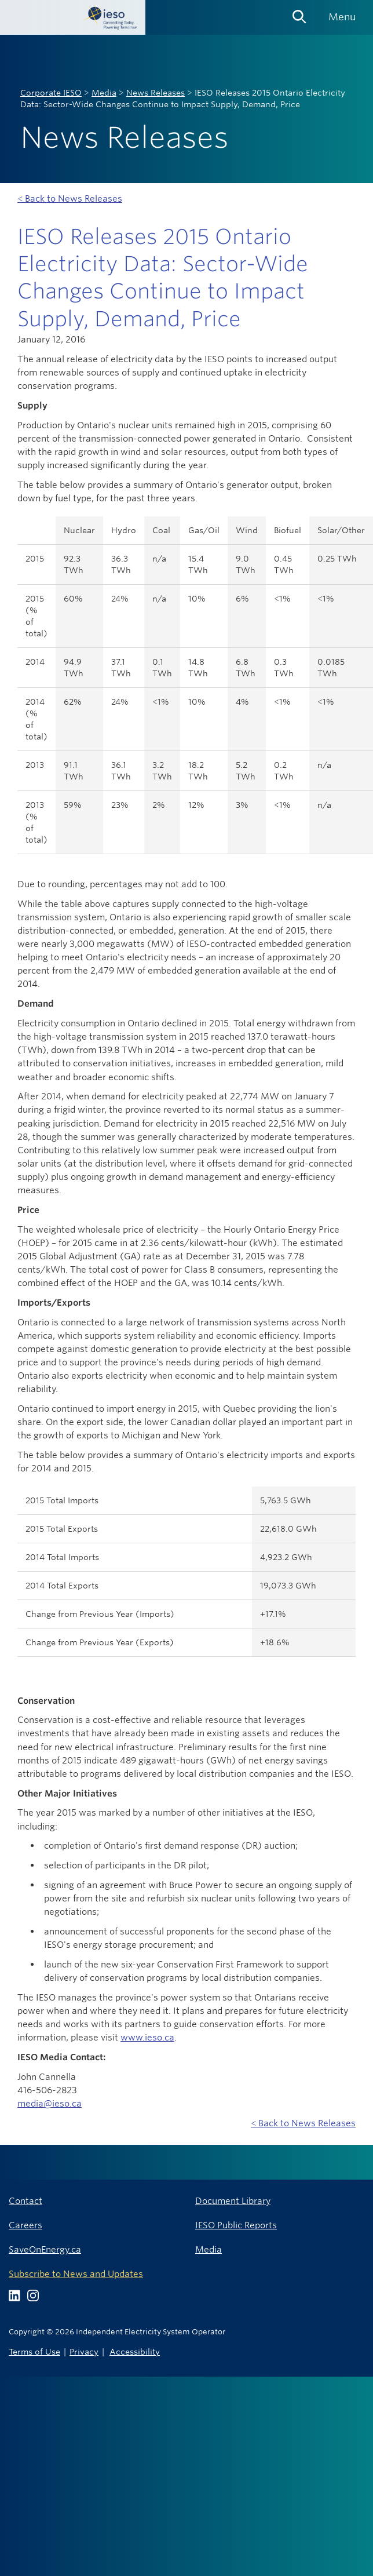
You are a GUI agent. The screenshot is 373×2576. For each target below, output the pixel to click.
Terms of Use (34, 2351)
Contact (25, 2200)
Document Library (232, 2200)
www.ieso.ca (147, 2037)
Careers (25, 2225)
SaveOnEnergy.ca (45, 2249)
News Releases (155, 92)
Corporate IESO (51, 92)
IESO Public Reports (236, 2225)
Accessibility (134, 2351)
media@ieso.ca (49, 2103)
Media (104, 92)
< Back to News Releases (69, 198)
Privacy (84, 2351)
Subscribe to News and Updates (76, 2273)
